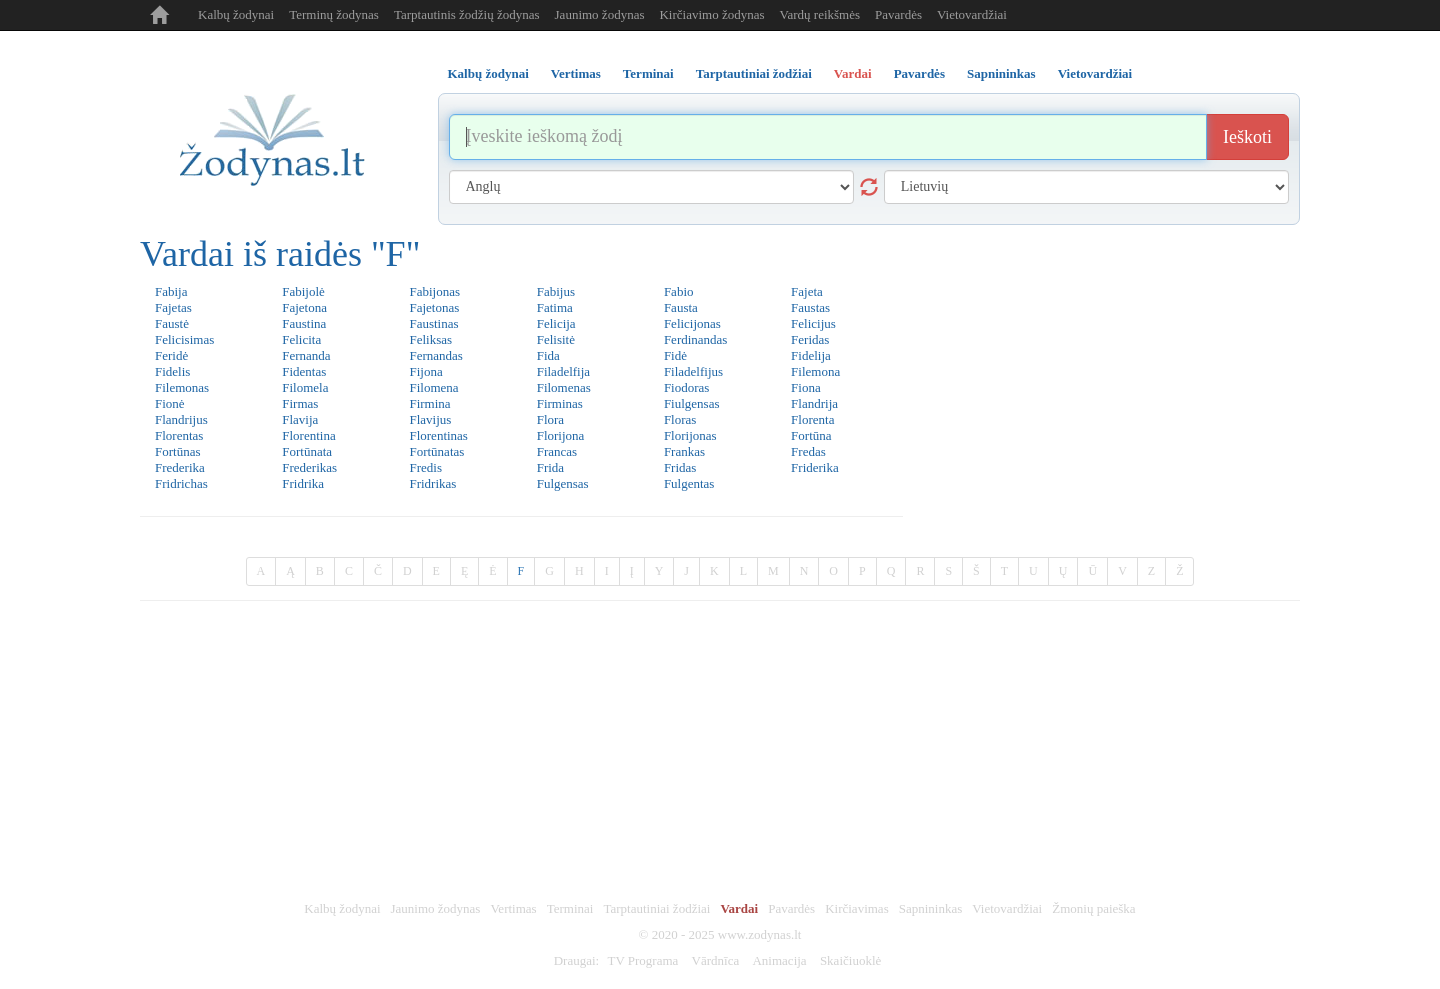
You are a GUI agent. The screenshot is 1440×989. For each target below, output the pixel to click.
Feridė (171, 355)
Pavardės (898, 14)
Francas (557, 451)
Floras (680, 419)
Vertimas (513, 908)
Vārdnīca (716, 960)
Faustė (172, 323)
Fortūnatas (436, 451)
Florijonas (690, 435)
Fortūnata (307, 451)
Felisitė (556, 339)
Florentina (308, 435)
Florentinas (438, 435)
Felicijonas (692, 323)
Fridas (680, 467)
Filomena (433, 387)
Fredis (425, 467)
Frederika (180, 467)
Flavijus (430, 419)
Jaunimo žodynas (600, 14)
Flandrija (814, 403)
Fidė (675, 355)
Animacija (779, 960)
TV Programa (642, 960)
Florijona (561, 435)
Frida (550, 467)
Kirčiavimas (857, 908)
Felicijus (813, 323)
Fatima (555, 307)
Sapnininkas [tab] (1001, 73)
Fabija (171, 291)
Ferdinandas (696, 339)
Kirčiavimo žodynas (711, 14)
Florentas (179, 435)
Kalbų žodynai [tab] (488, 73)
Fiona (806, 387)
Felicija (556, 323)
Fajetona (304, 307)
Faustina (304, 323)
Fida (548, 355)
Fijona (425, 371)
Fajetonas (434, 307)
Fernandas (435, 355)
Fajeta (807, 291)
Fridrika (303, 483)
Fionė (170, 403)
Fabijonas (434, 291)
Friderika (815, 467)
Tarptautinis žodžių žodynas (467, 14)
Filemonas (182, 387)
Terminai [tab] (648, 73)
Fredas (808, 451)
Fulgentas (689, 483)
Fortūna (811, 435)
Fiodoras (687, 387)
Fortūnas (178, 451)
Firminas (560, 403)
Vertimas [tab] (576, 73)
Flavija (300, 419)
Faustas (810, 307)
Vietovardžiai (972, 14)
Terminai (570, 908)
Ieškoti (1247, 137)
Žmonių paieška (1093, 908)
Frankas (684, 451)
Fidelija (811, 355)
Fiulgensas (692, 403)
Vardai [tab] (853, 73)
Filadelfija (563, 371)
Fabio (679, 291)
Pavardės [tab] (919, 73)
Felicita (301, 339)
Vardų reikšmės (820, 14)
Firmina (429, 403)
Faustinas (433, 323)
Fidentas (304, 371)
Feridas (810, 339)
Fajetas (173, 307)
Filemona (815, 371)
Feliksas (430, 339)
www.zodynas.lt (760, 934)
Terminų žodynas (334, 14)
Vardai (739, 908)
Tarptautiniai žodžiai (656, 908)
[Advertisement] (720, 751)
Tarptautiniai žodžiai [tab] (754, 73)
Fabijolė (303, 291)
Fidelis (172, 371)
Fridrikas (432, 483)
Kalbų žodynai (236, 14)
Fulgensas (563, 483)
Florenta (812, 419)
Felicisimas (184, 339)
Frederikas (309, 467)
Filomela (305, 387)
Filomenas (564, 387)
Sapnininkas (931, 908)
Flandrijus (181, 419)
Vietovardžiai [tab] (1095, 73)
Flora (550, 419)
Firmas (300, 403)
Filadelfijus (693, 371)
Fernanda (306, 355)
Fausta (681, 307)
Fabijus (556, 291)
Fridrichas (181, 483)
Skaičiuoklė (850, 960)
